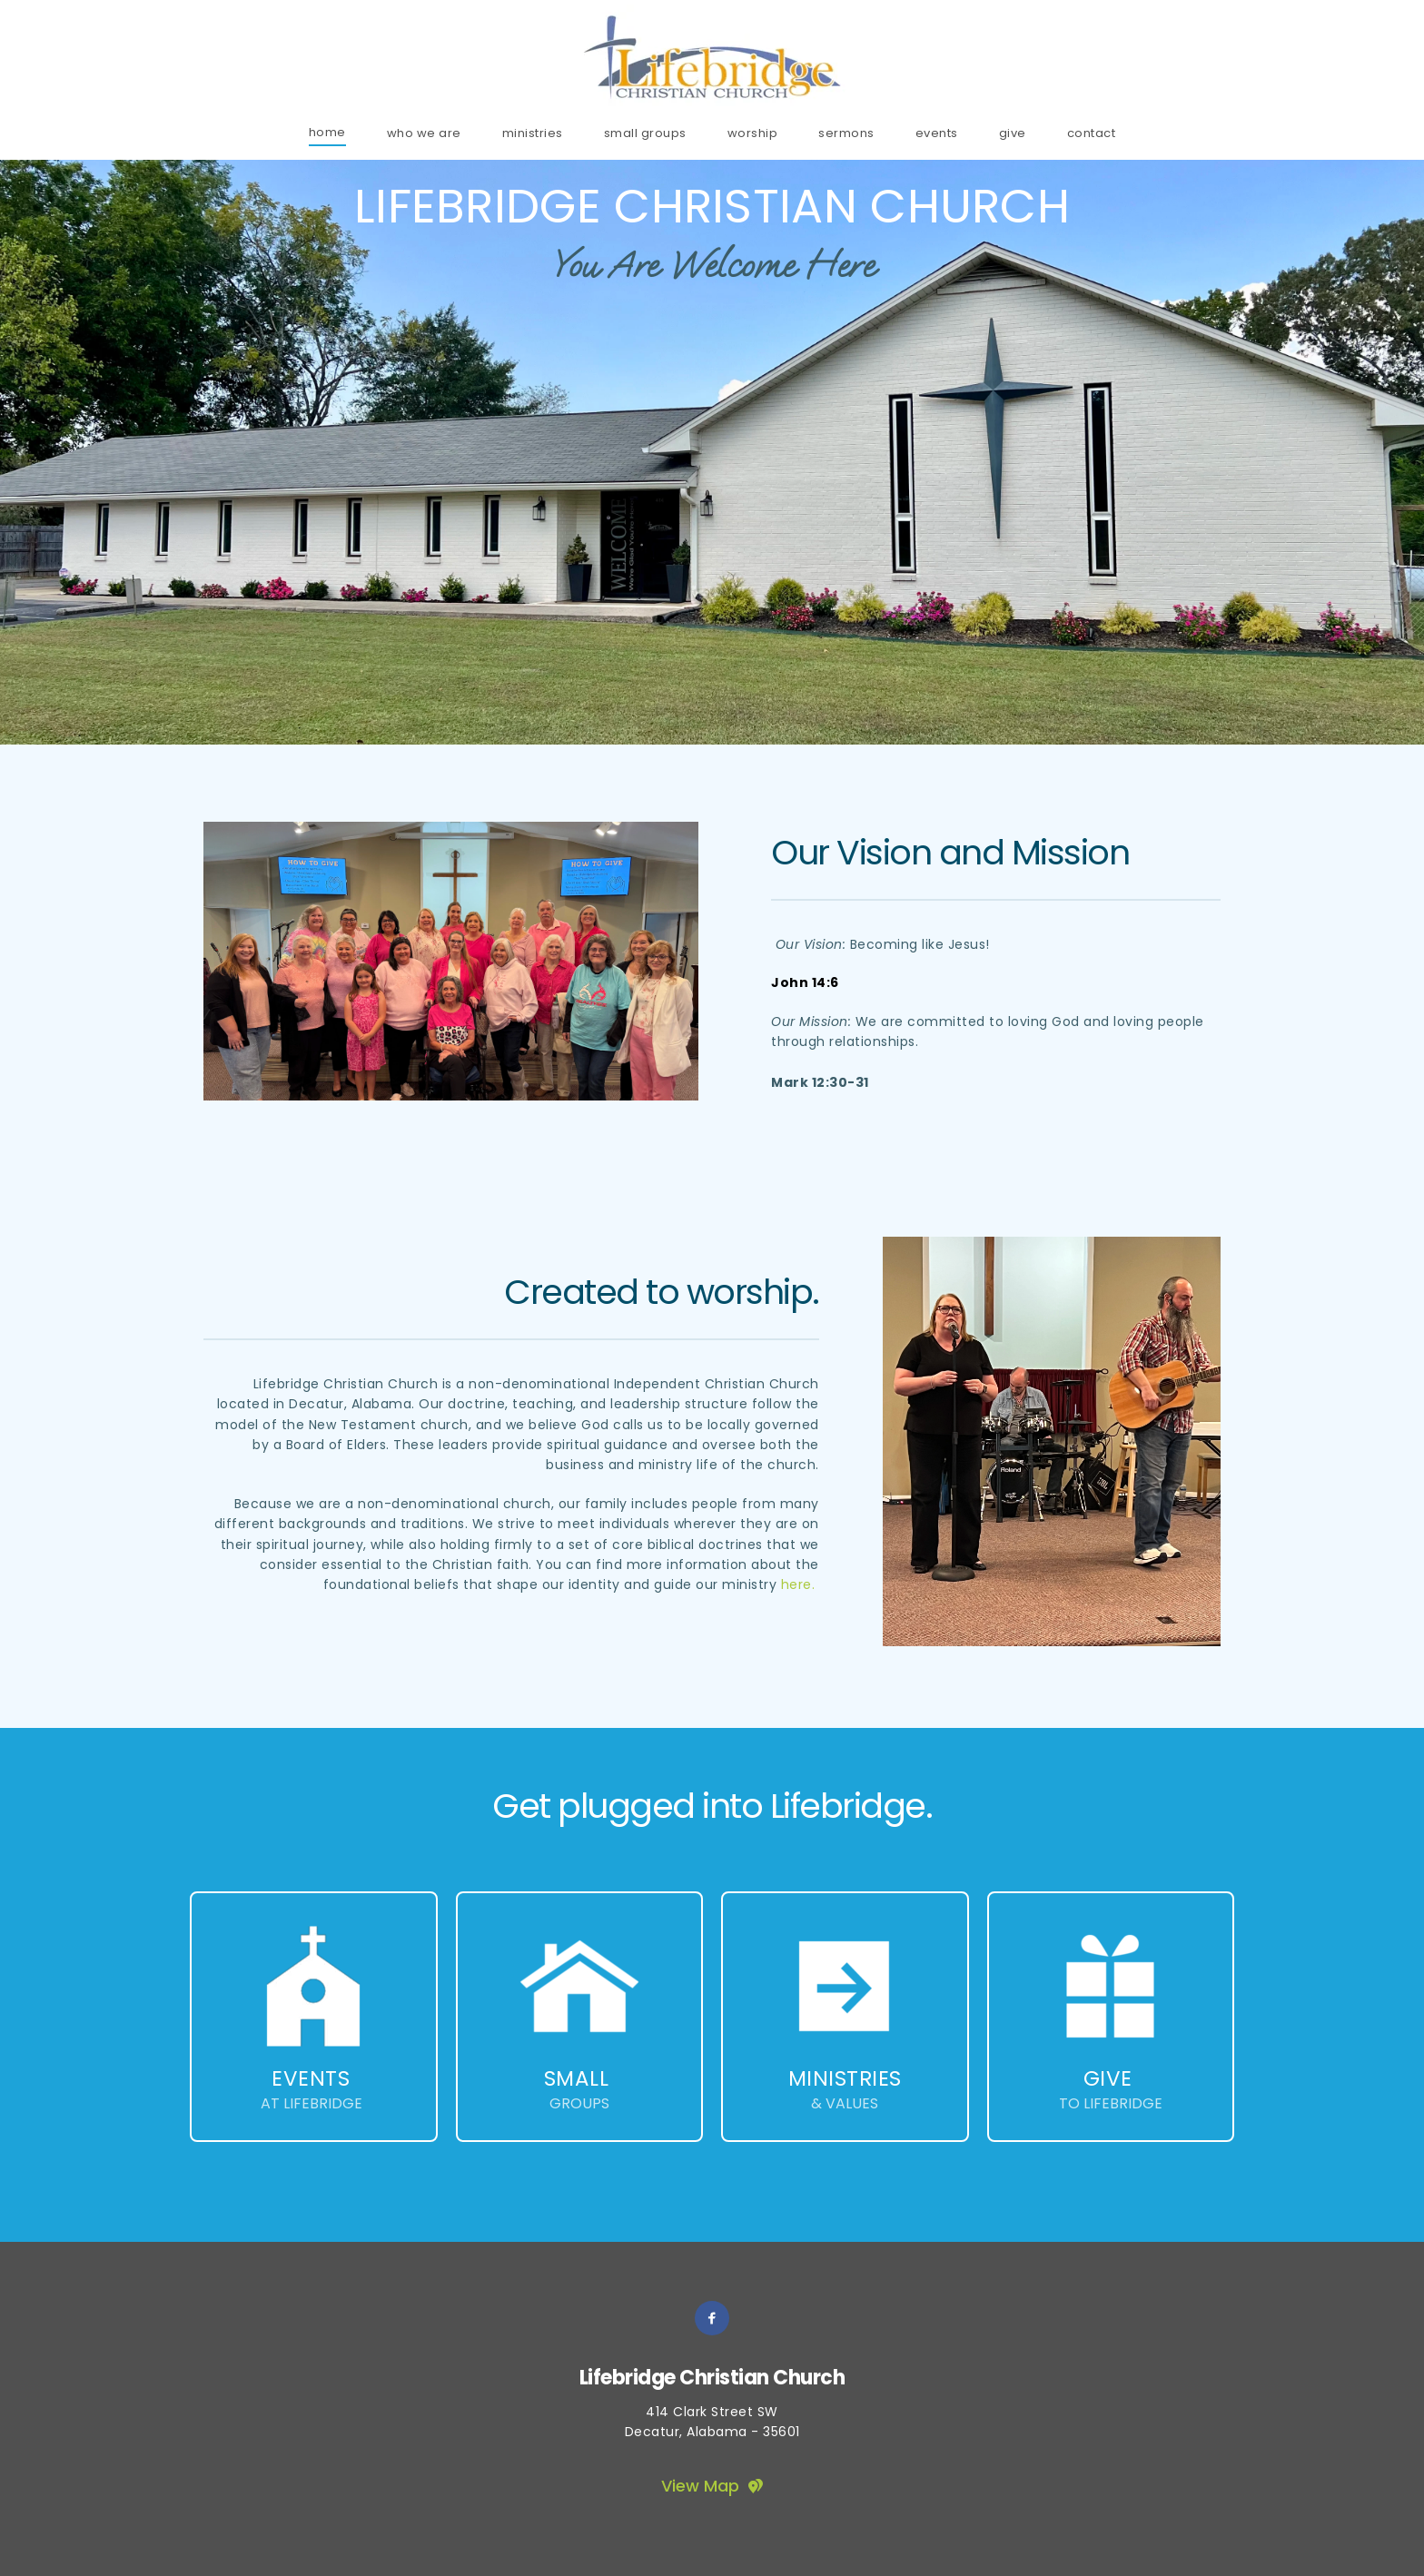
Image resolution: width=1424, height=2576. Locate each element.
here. (798, 1584)
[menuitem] (327, 132)
